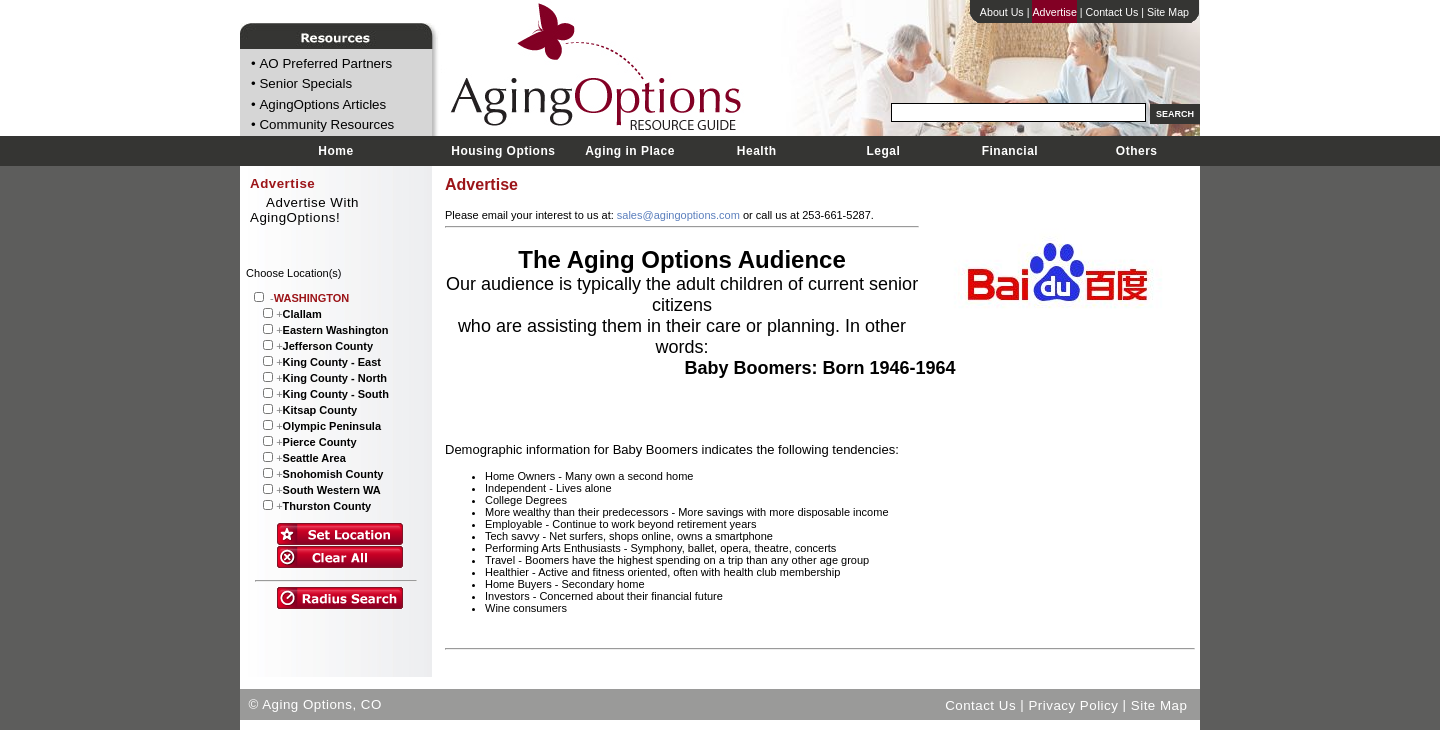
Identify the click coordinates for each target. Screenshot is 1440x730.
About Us (1002, 12)
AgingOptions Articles (322, 104)
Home (335, 151)
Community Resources (326, 125)
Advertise (1054, 12)
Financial (1010, 151)
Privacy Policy (1073, 704)
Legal (883, 151)
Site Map (1168, 12)
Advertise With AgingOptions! (304, 210)
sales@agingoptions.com (678, 215)
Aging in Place (630, 151)
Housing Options (503, 151)
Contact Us (1112, 12)
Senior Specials (305, 84)
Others (1137, 151)
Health (757, 151)
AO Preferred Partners (325, 63)
